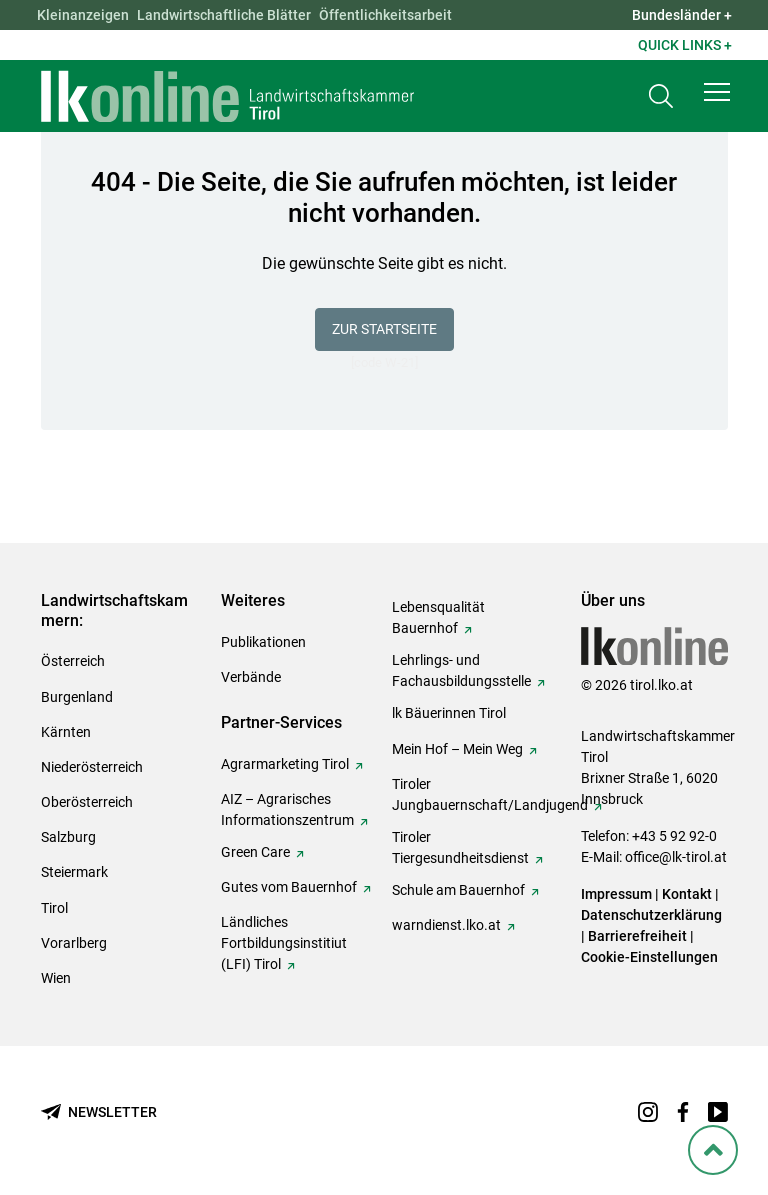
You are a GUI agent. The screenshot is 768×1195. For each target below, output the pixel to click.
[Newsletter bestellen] (99, 1112)
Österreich (73, 661)
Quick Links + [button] (685, 45)
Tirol (54, 908)
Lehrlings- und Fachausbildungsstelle (461, 670)
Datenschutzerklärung (651, 915)
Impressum (616, 894)
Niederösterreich (92, 767)
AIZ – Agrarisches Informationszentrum (287, 809)
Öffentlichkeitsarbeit (385, 15)
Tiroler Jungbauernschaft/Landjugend (490, 794)
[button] (717, 92)
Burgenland (77, 697)
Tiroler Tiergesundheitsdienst (460, 847)
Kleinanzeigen (83, 15)
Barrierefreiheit (637, 936)
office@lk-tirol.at (676, 857)
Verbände (251, 677)
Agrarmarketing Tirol (285, 764)
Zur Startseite (384, 329)
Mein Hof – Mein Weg (457, 749)
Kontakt (687, 894)
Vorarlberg (74, 943)
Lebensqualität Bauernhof (438, 617)
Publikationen (263, 642)
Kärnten (66, 732)
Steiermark (74, 872)
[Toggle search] (661, 96)
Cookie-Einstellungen (649, 957)
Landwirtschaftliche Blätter (224, 15)
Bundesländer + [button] (682, 15)
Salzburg (68, 837)
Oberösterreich (87, 802)
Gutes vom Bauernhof (289, 887)
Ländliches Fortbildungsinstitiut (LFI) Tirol (284, 943)
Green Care (255, 852)
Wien (56, 978)
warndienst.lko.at (446, 925)
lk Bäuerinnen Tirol (449, 713)
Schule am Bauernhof (458, 890)
